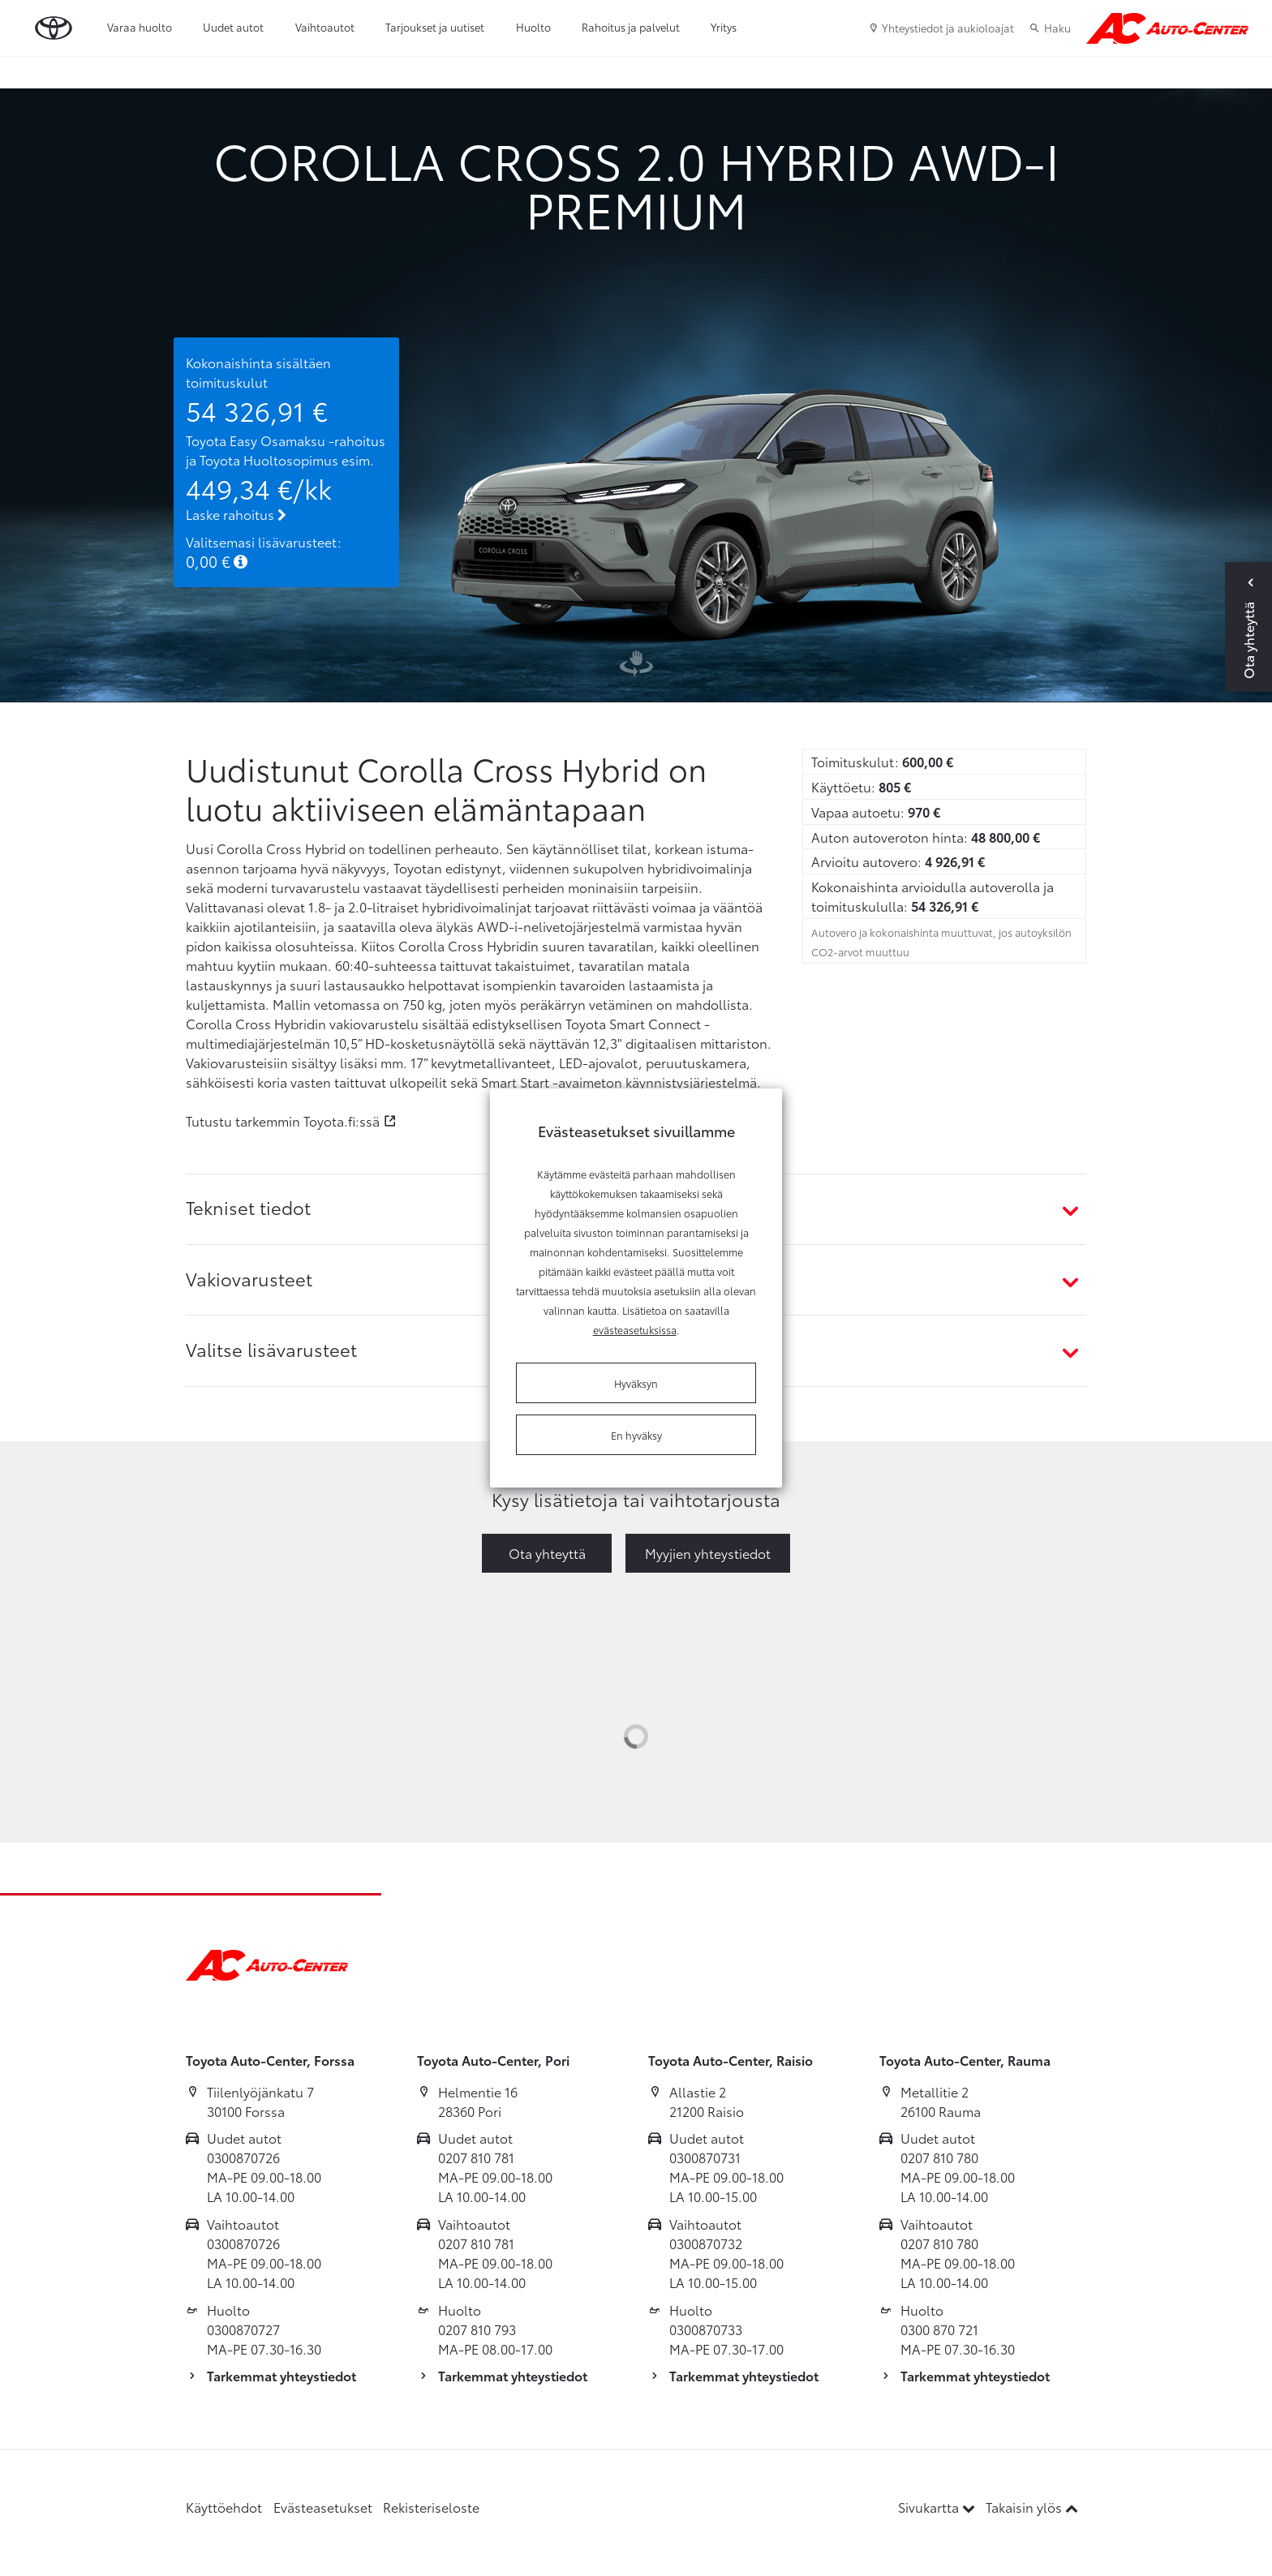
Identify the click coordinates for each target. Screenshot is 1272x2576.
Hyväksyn (636, 1383)
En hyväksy (636, 1435)
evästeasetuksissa (635, 1329)
